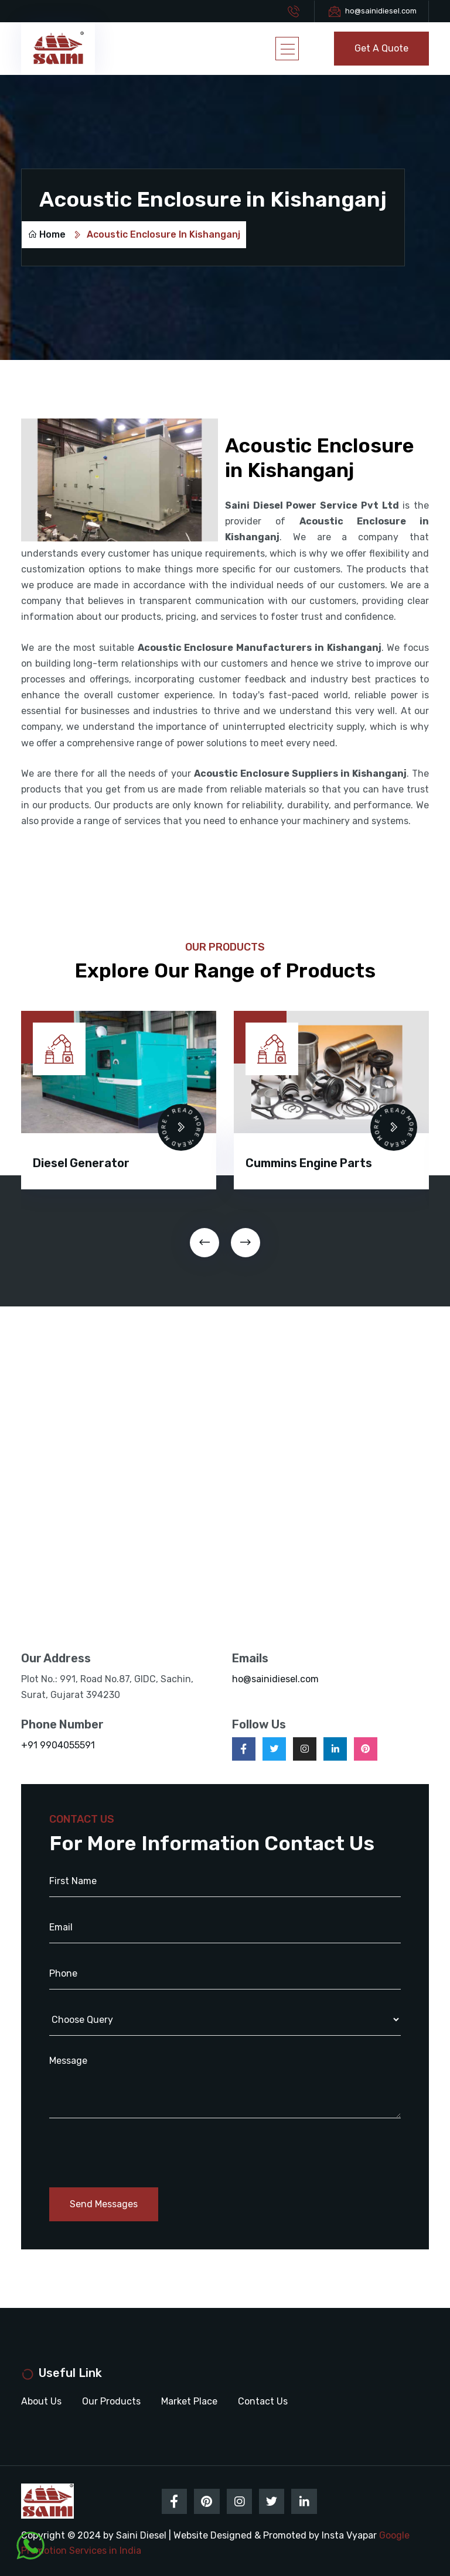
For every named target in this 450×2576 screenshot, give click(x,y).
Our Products (111, 2401)
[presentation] (204, 1242)
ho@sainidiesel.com (381, 10)
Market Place (189, 2401)
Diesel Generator (81, 1162)
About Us (41, 2401)
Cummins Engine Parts (309, 1162)
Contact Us (263, 2401)
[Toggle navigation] (287, 48)
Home (47, 234)
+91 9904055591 (58, 1745)
